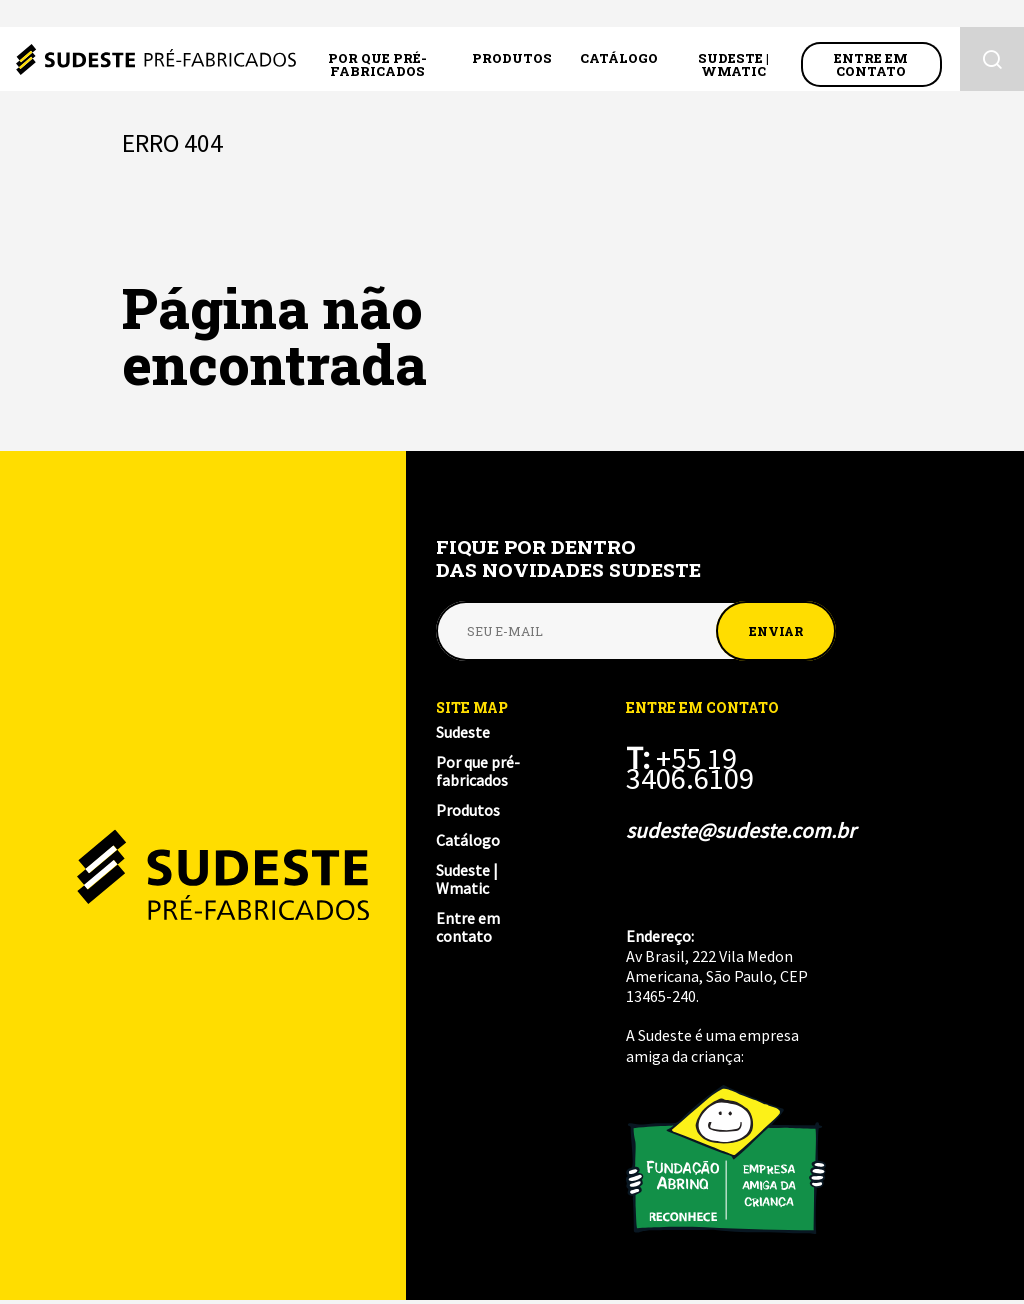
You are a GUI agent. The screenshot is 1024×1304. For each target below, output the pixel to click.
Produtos (512, 61)
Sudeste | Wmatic (733, 67)
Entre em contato (871, 67)
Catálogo (619, 61)
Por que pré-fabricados (377, 67)
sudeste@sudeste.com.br (734, 831)
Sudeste (156, 62)
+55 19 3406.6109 (694, 768)
